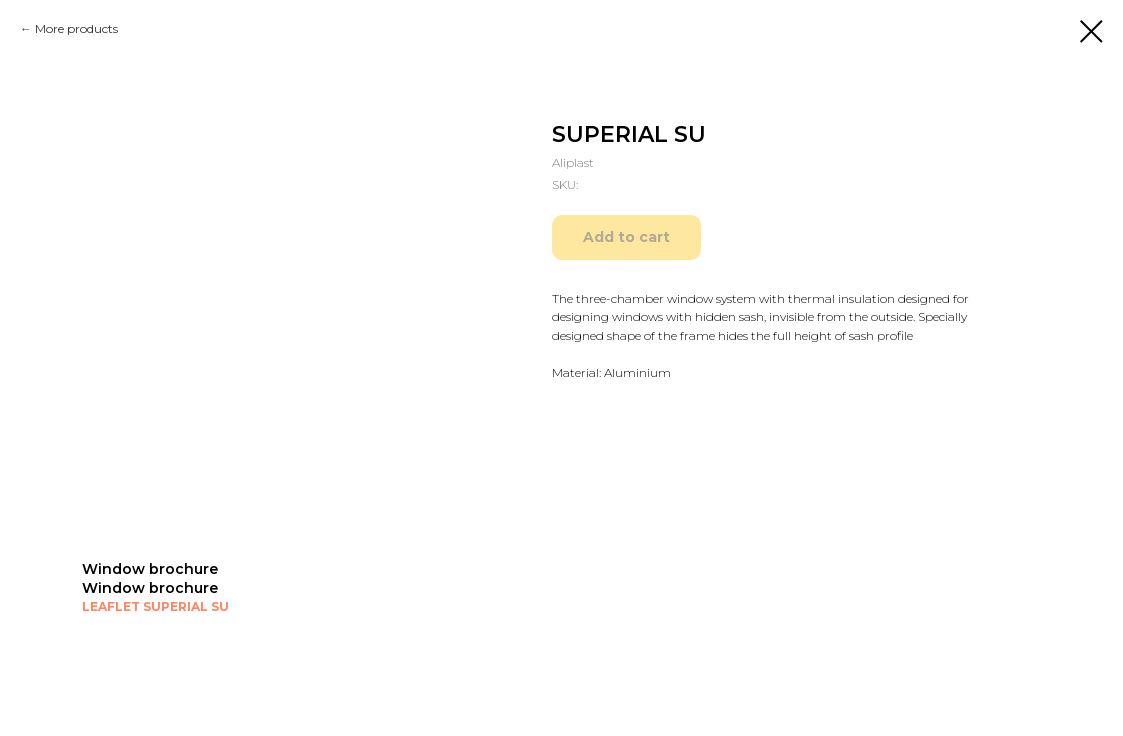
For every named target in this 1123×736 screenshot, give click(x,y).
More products (76, 28)
